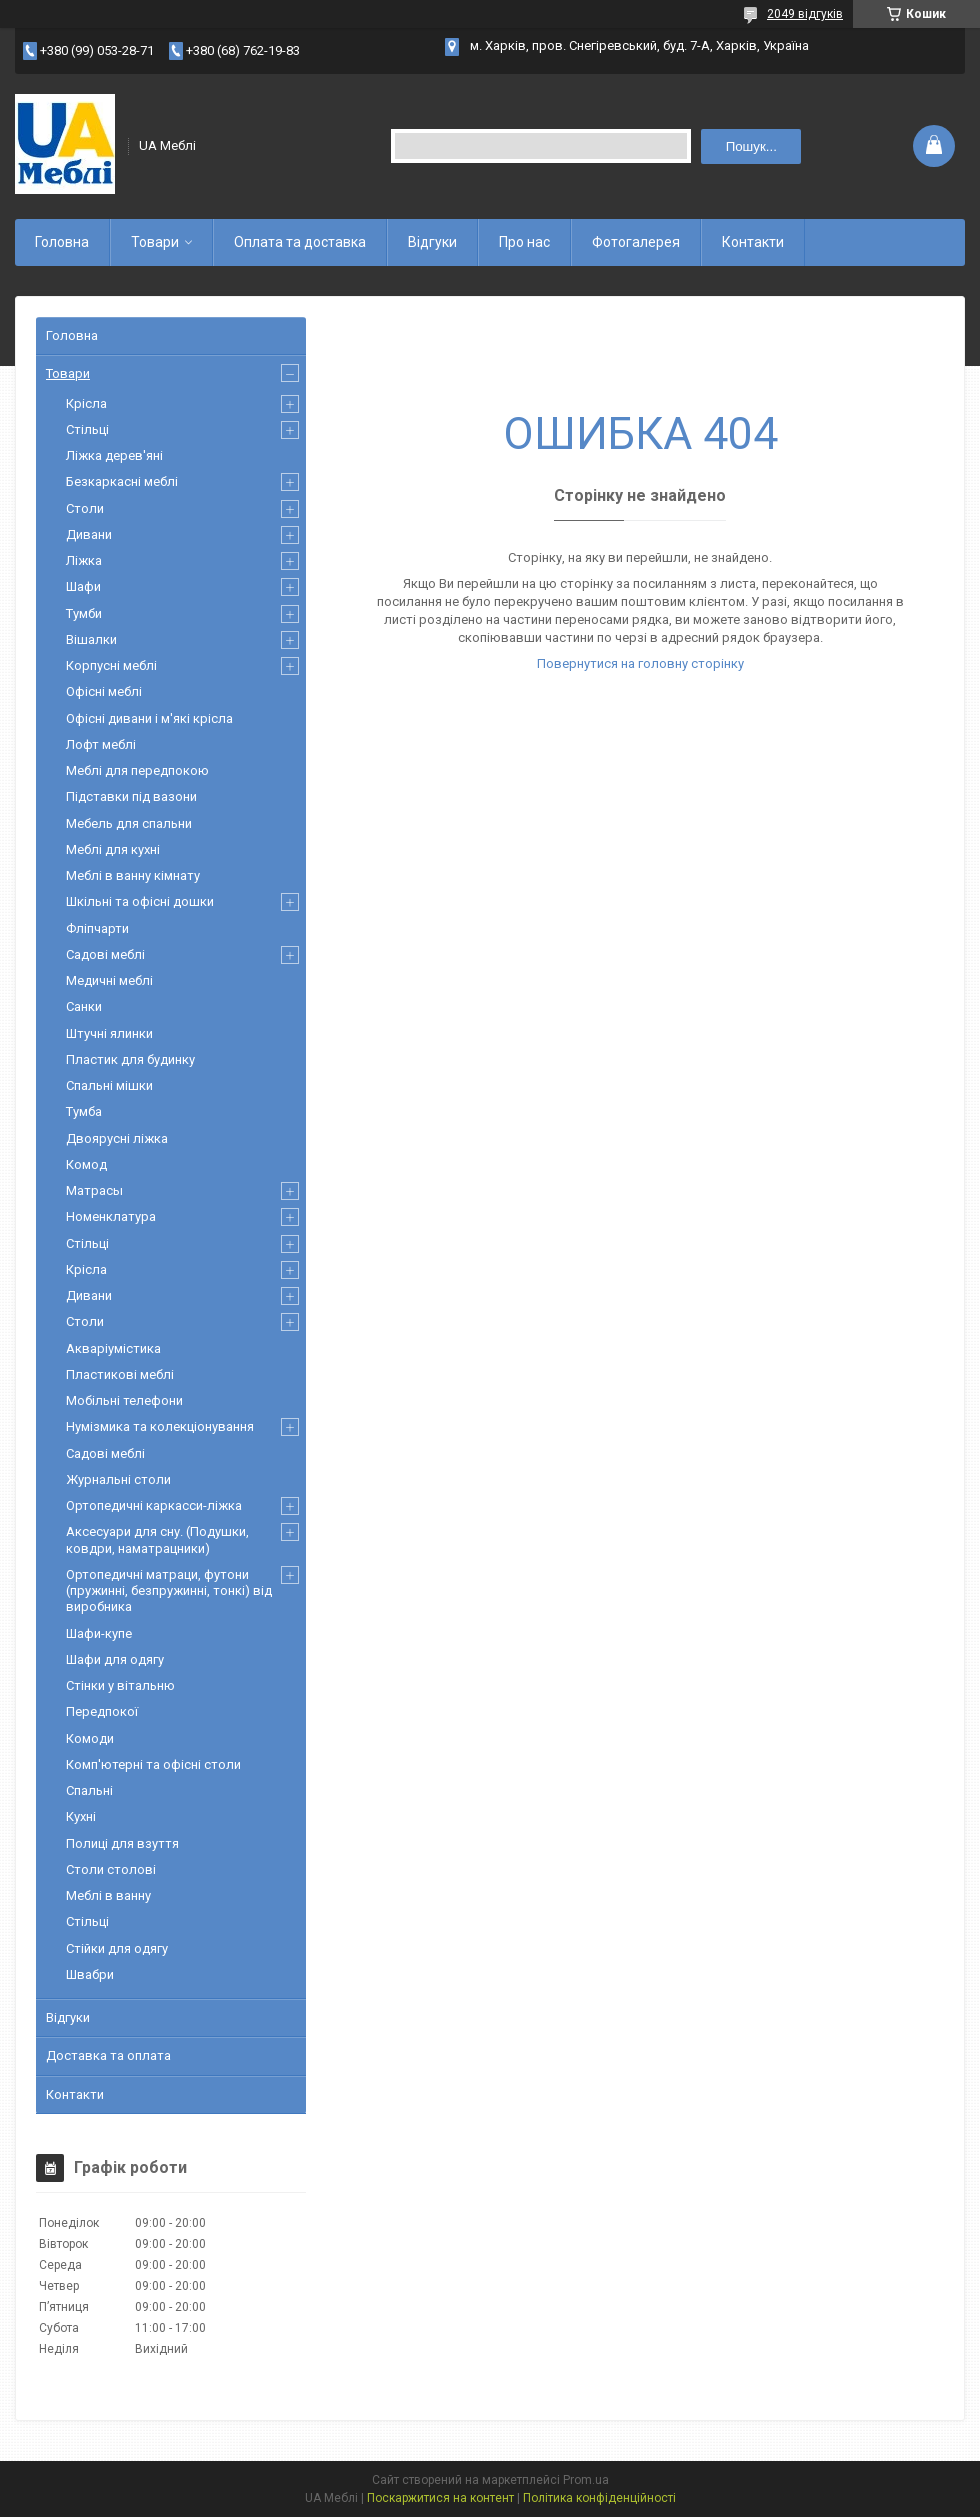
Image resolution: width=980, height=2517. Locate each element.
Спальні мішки (109, 1085)
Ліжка (84, 560)
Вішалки (91, 639)
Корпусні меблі (111, 665)
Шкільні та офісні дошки (140, 901)
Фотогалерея (636, 242)
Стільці (87, 429)
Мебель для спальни (129, 823)
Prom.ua (586, 2480)
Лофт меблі (101, 744)
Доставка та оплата (108, 2055)
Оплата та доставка (300, 242)
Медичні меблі (109, 980)
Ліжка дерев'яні (114, 455)
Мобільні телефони (124, 1400)
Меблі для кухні (113, 849)
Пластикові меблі (120, 1374)
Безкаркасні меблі (122, 481)
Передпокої (102, 1711)
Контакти (753, 242)
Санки (84, 1006)
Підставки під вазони (131, 796)
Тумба (84, 1111)
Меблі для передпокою (137, 770)
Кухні (81, 1816)
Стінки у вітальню (120, 1685)
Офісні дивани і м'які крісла (149, 718)
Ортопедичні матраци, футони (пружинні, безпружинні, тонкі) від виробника (169, 1591)
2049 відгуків (805, 14)
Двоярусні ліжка (117, 1138)
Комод (86, 1164)
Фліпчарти (97, 928)
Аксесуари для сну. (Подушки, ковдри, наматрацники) (157, 1539)
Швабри (90, 1974)
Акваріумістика (113, 1348)
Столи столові (111, 1869)
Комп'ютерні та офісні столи (153, 1764)
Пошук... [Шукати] (751, 146)
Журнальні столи (118, 1479)
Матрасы (94, 1190)
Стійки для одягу (117, 1948)
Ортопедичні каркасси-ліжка (154, 1505)
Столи (85, 508)
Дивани (89, 534)
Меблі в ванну (108, 1895)
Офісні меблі (104, 691)
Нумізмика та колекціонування (160, 1426)
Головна (62, 242)
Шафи (83, 586)
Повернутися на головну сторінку (640, 663)
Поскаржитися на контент (440, 2498)
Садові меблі (105, 954)
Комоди (90, 1738)
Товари (155, 242)
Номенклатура (111, 1216)
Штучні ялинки (109, 1033)
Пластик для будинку (130, 1059)
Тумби (84, 613)
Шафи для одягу (115, 1659)
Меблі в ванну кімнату (133, 875)
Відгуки (432, 242)
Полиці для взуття (122, 1843)
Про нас (524, 242)
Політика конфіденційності (599, 2498)
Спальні (89, 1790)
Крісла (86, 403)
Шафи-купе (99, 1633)
